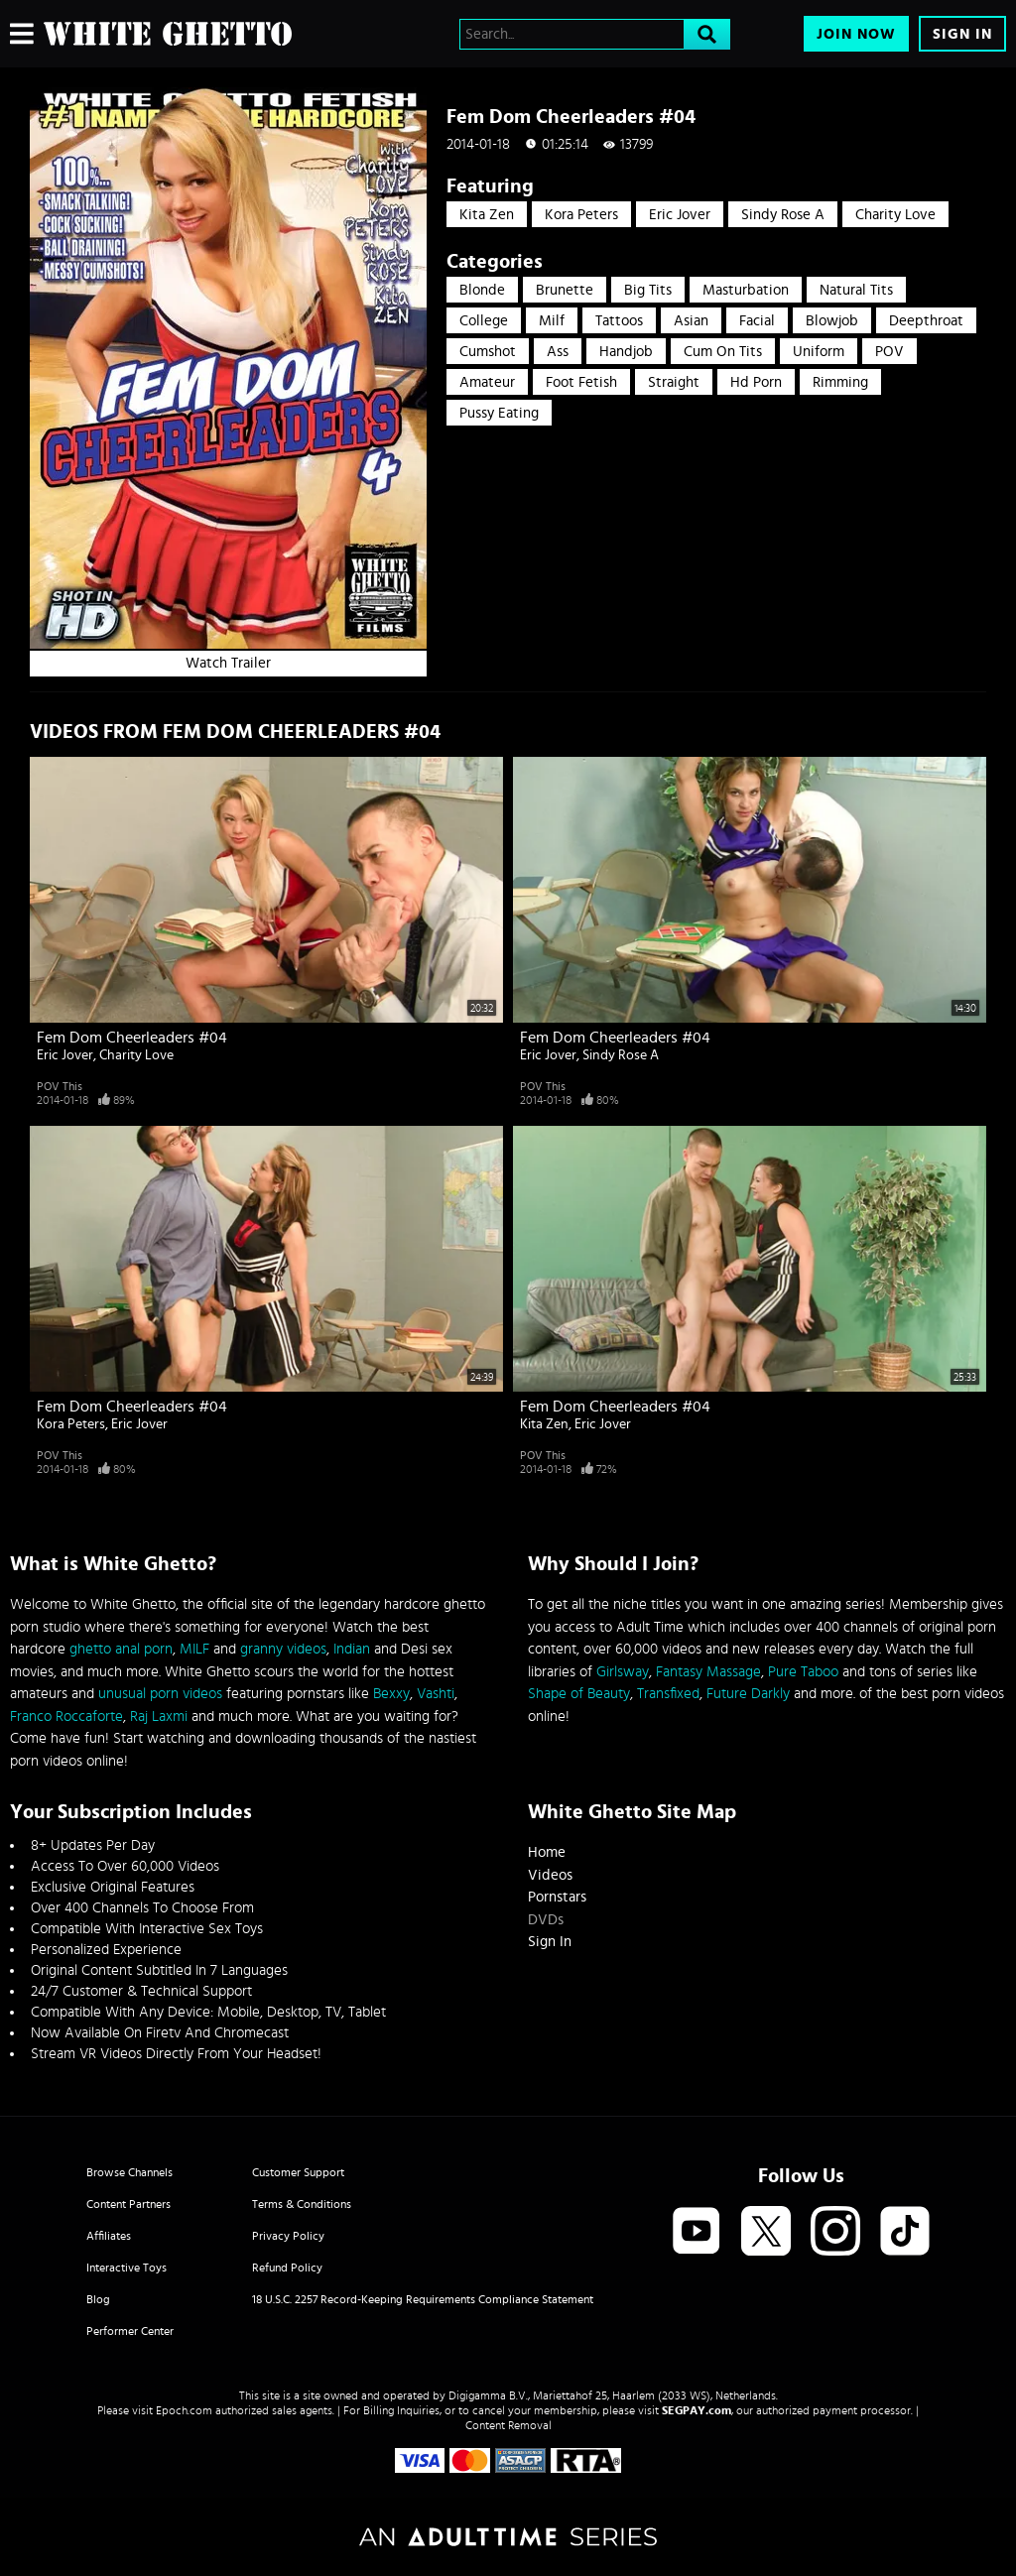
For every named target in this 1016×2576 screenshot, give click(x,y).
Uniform (818, 351)
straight (673, 382)
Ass (558, 351)
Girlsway (622, 1671)
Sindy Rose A (783, 214)
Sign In (962, 34)
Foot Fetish (581, 382)
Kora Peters (581, 214)
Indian (351, 1649)
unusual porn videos (160, 1693)
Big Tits (648, 290)
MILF (194, 1649)
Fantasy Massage (708, 1671)
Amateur (487, 382)
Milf (552, 320)
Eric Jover (679, 214)
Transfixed (668, 1693)
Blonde (482, 290)
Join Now (856, 34)
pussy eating (499, 413)
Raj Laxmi (159, 1716)
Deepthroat (926, 320)
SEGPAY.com (696, 2410)
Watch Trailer (228, 663)
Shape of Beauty (579, 1693)
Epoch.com (184, 2410)
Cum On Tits (723, 351)
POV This (59, 1086)
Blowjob (832, 320)
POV (889, 351)
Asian (691, 320)
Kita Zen (486, 214)
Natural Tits (856, 290)
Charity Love (895, 214)
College (483, 320)
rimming (840, 382)
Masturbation (745, 290)
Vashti (435, 1693)
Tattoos (619, 320)
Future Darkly (748, 1693)
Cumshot (487, 351)
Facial (757, 320)
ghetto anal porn (121, 1649)
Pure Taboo (803, 1671)
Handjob (626, 351)
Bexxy (391, 1693)
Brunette (564, 290)
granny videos (283, 1649)
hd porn (756, 382)
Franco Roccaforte (66, 1716)
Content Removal (508, 2425)
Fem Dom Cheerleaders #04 (132, 1037)
